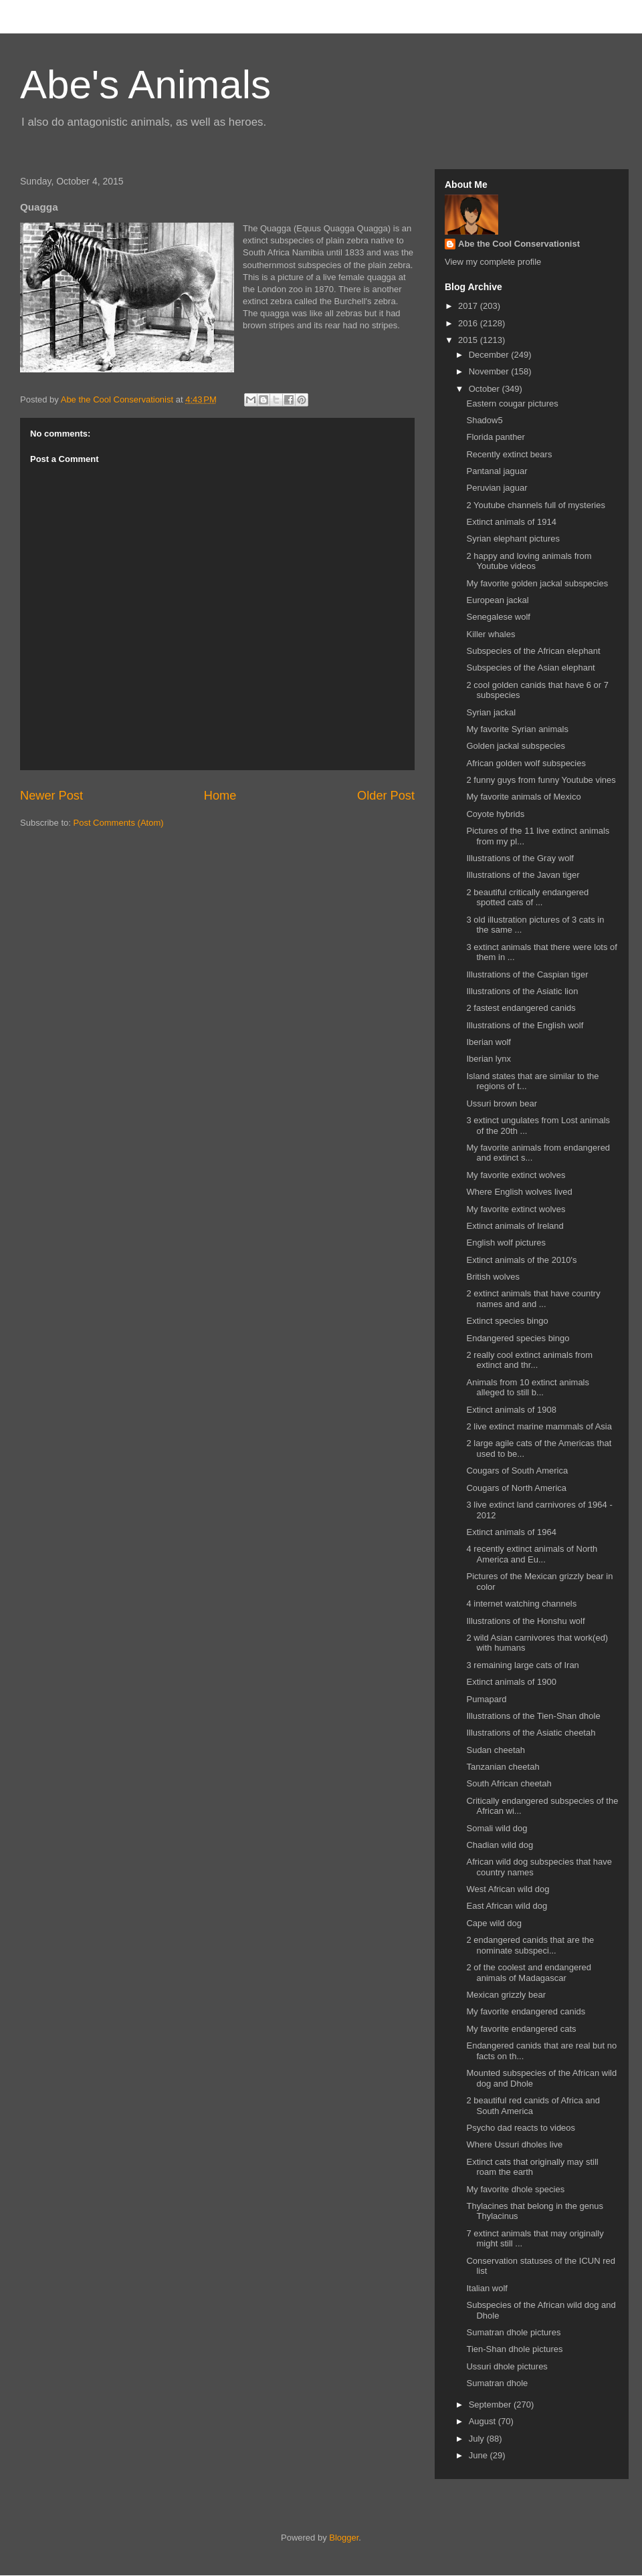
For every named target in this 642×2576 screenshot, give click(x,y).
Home (220, 795)
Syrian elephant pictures (512, 539)
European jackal (497, 600)
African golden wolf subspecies (526, 763)
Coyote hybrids (495, 814)
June (479, 2455)
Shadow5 (484, 420)
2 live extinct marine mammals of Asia (538, 1426)
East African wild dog (506, 1906)
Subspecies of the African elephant (533, 651)
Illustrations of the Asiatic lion (522, 991)
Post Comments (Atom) (119, 823)
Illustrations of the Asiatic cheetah (530, 1733)
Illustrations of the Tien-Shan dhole (533, 1716)
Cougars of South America (517, 1471)
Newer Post (51, 795)
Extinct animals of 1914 (511, 522)
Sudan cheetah (495, 1750)
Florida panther (495, 437)
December (490, 355)
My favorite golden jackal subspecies (537, 583)
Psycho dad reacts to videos (520, 2128)
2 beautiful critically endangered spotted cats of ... (527, 897)
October (485, 389)
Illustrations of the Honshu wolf (525, 1621)
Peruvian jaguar (496, 488)
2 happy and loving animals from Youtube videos (528, 561)
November (490, 371)
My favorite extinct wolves (515, 1175)
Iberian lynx (488, 1059)
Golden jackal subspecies (515, 746)
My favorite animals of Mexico (523, 797)
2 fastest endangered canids (520, 1008)
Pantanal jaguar (496, 471)
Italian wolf (486, 2288)
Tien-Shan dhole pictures (514, 2349)
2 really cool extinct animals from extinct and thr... (529, 1360)
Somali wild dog (496, 1828)
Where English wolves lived (519, 1192)
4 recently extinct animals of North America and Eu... (531, 1554)
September (491, 2404)
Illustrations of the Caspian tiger (527, 974)
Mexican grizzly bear (506, 1995)
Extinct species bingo (507, 1321)
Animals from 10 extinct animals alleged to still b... (527, 1387)
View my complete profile (493, 262)
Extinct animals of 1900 (511, 1682)
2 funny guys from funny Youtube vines (540, 780)
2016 (469, 323)
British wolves (492, 1277)
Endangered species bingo (517, 1338)
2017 (469, 306)
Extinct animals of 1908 (511, 1410)
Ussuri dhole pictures (506, 2366)
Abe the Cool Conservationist (519, 244)
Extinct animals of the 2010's (521, 1260)
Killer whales (490, 634)
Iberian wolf (488, 1042)
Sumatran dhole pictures (513, 2332)
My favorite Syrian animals (517, 729)
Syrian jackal (491, 712)
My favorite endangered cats (521, 2029)
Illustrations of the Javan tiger (522, 875)
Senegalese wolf (498, 617)
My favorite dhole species (515, 2189)
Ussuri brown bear (501, 1103)
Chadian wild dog (499, 1845)
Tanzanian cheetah (502, 1767)
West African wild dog (507, 1889)
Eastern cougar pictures (512, 403)
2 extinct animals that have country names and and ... (533, 1298)
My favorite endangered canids (525, 2011)
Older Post (386, 795)
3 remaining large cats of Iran (522, 1665)
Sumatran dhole (497, 2383)
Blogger (343, 2538)
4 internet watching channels (521, 1604)
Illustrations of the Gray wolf (519, 858)
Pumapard (486, 1699)
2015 (469, 340)
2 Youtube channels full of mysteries (535, 505)
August (483, 2421)
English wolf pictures (506, 1243)
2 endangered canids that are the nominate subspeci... (530, 1945)
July (478, 2439)
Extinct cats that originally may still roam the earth (532, 2167)
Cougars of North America (516, 1488)
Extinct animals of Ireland (514, 1226)
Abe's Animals (145, 84)
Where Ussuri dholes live (514, 2144)
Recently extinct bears (509, 454)
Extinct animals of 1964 (511, 1532)
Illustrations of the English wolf (524, 1025)
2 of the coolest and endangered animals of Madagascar (528, 1972)
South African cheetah (508, 1783)
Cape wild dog (493, 1923)
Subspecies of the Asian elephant (530, 668)
